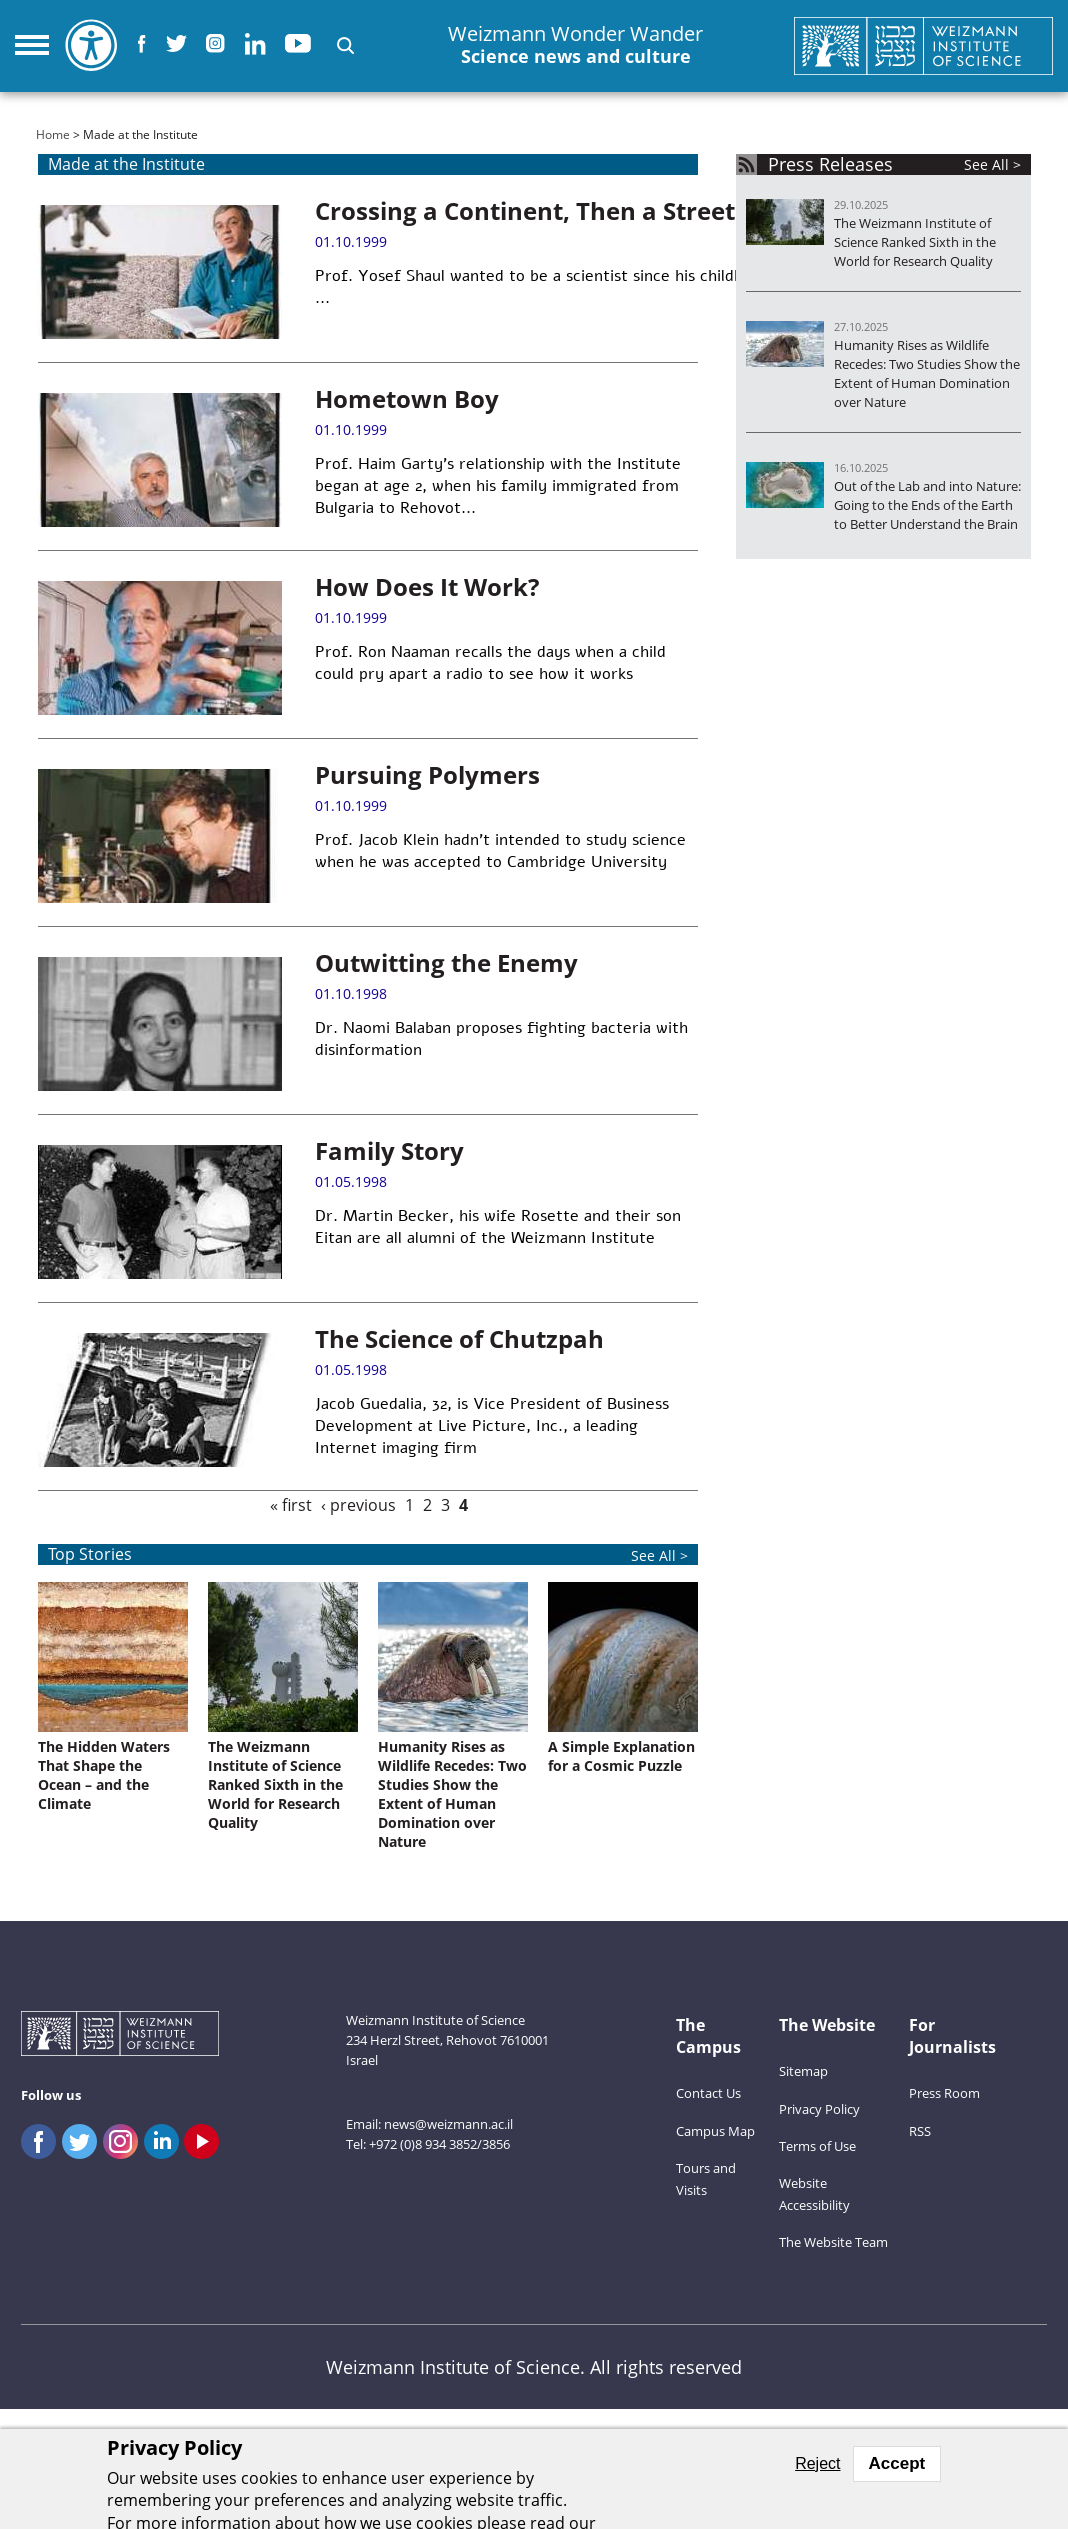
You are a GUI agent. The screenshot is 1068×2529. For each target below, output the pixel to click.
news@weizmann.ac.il (448, 2124)
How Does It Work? (427, 586)
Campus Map (715, 2131)
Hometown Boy (407, 398)
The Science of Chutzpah (459, 1338)
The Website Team (833, 2242)
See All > (659, 1555)
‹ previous (358, 1505)
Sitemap (803, 2071)
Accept (897, 2463)
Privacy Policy (819, 2109)
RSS (920, 2131)
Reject (817, 2463)
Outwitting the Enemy (446, 962)
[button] (345, 45)
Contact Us (708, 2093)
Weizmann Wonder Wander (575, 45)
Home (53, 134)
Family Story (389, 1150)
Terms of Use (817, 2146)
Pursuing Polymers (427, 774)
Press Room (944, 2093)
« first (291, 1505)
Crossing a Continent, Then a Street (525, 210)
